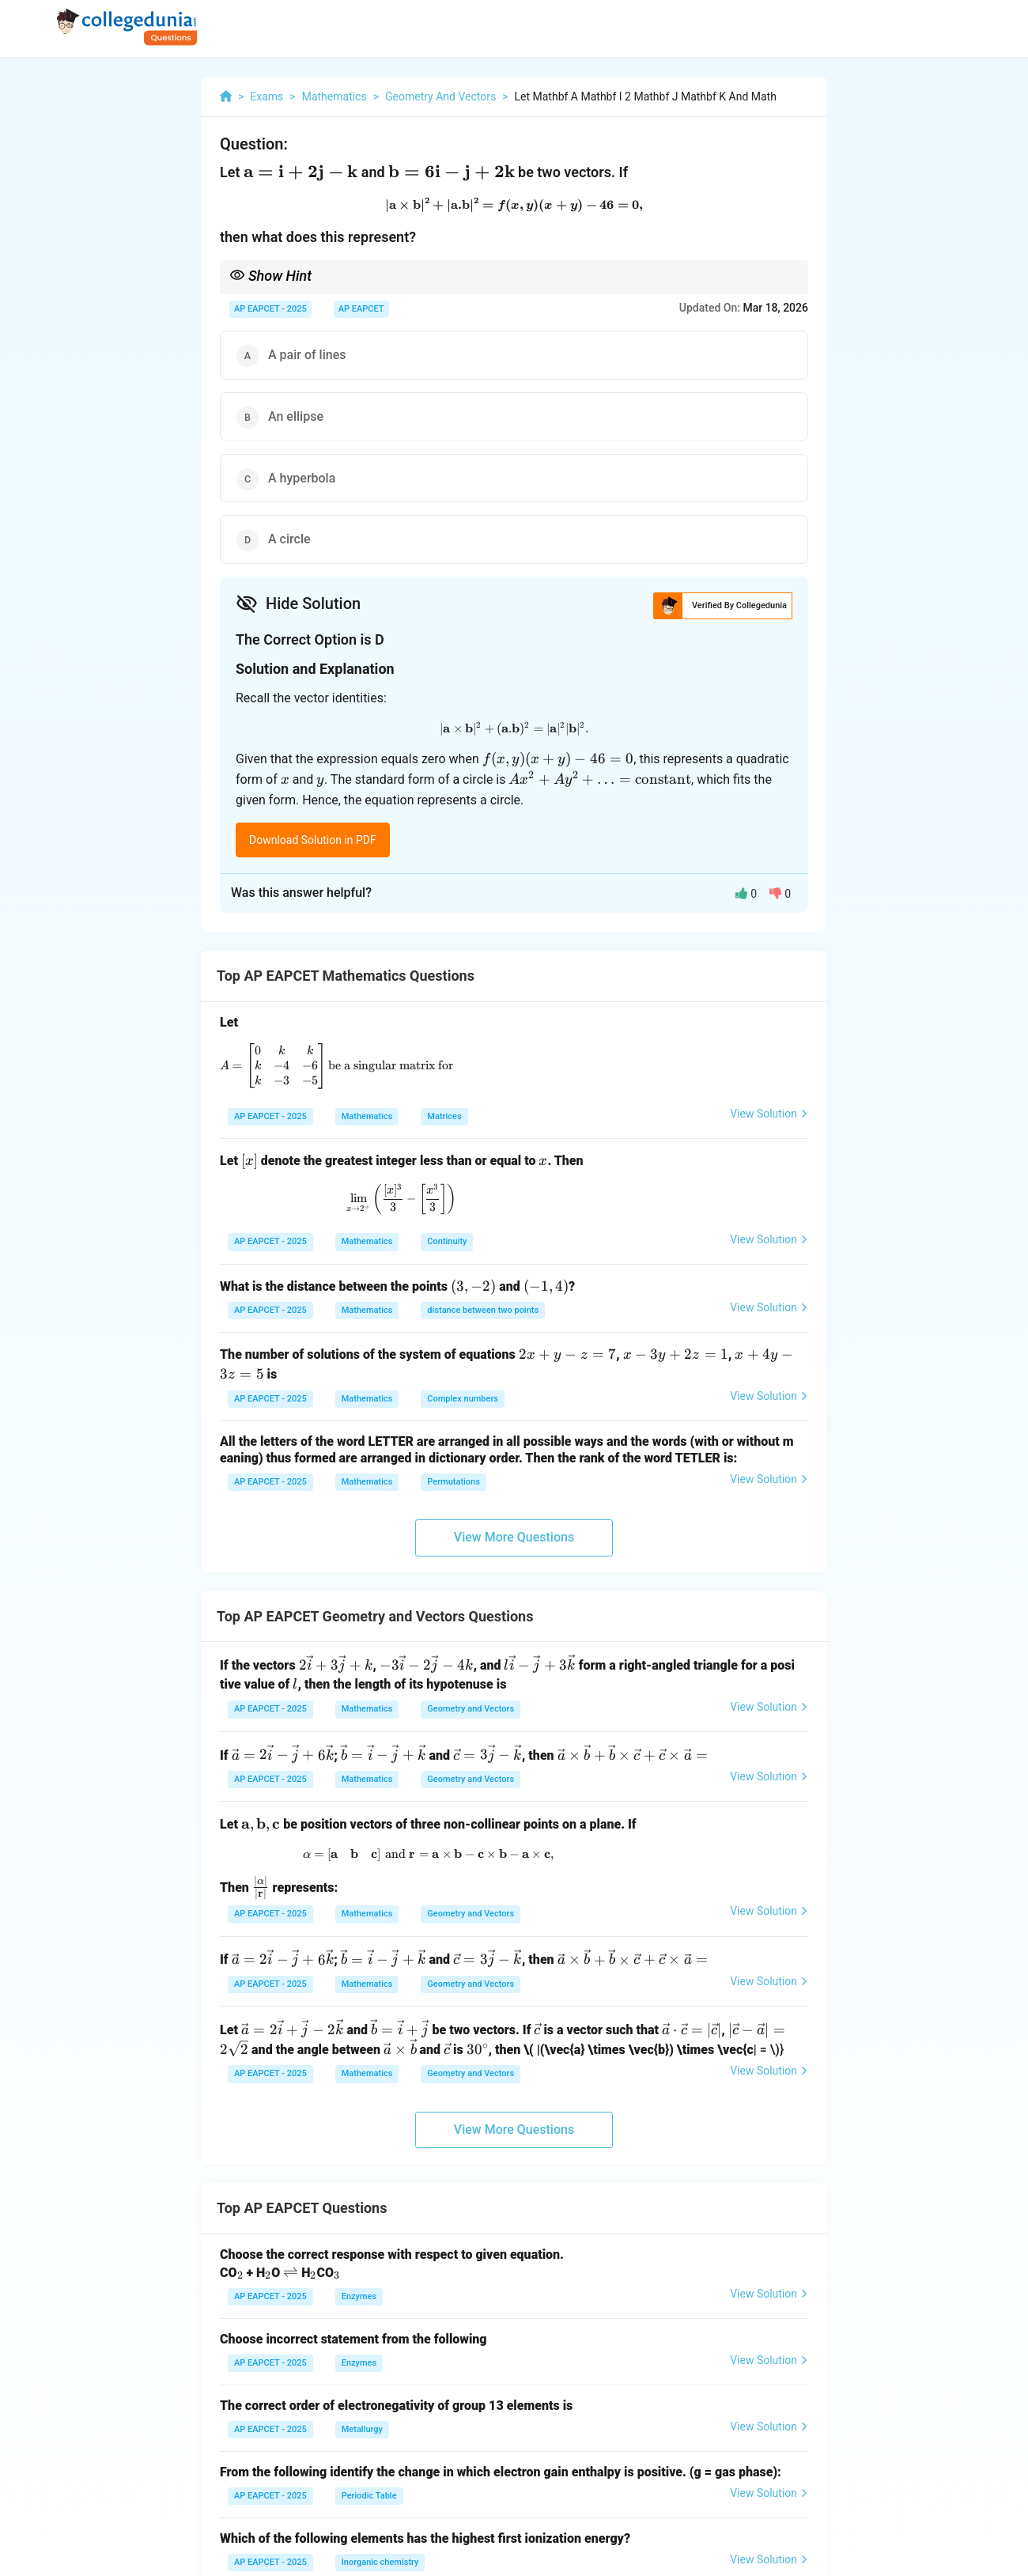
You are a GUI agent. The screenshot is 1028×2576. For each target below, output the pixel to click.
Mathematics (367, 1116)
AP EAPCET (361, 309)
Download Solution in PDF (312, 840)
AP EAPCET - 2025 (270, 309)
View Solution (769, 1113)
